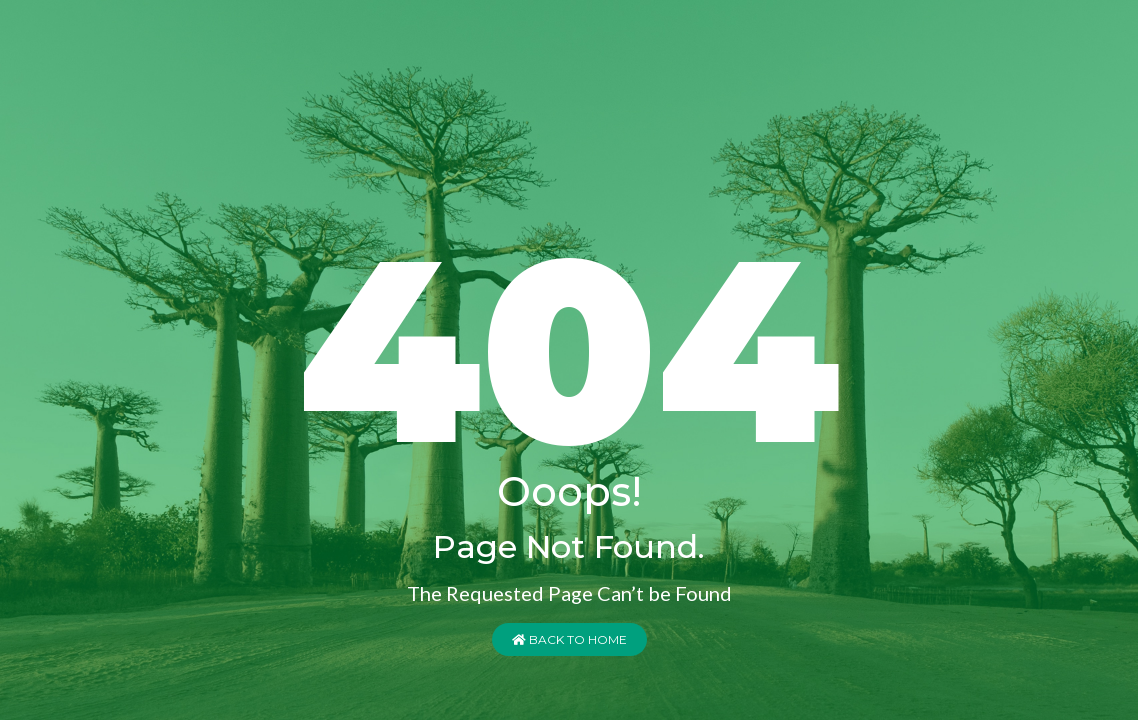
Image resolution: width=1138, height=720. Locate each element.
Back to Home (569, 639)
